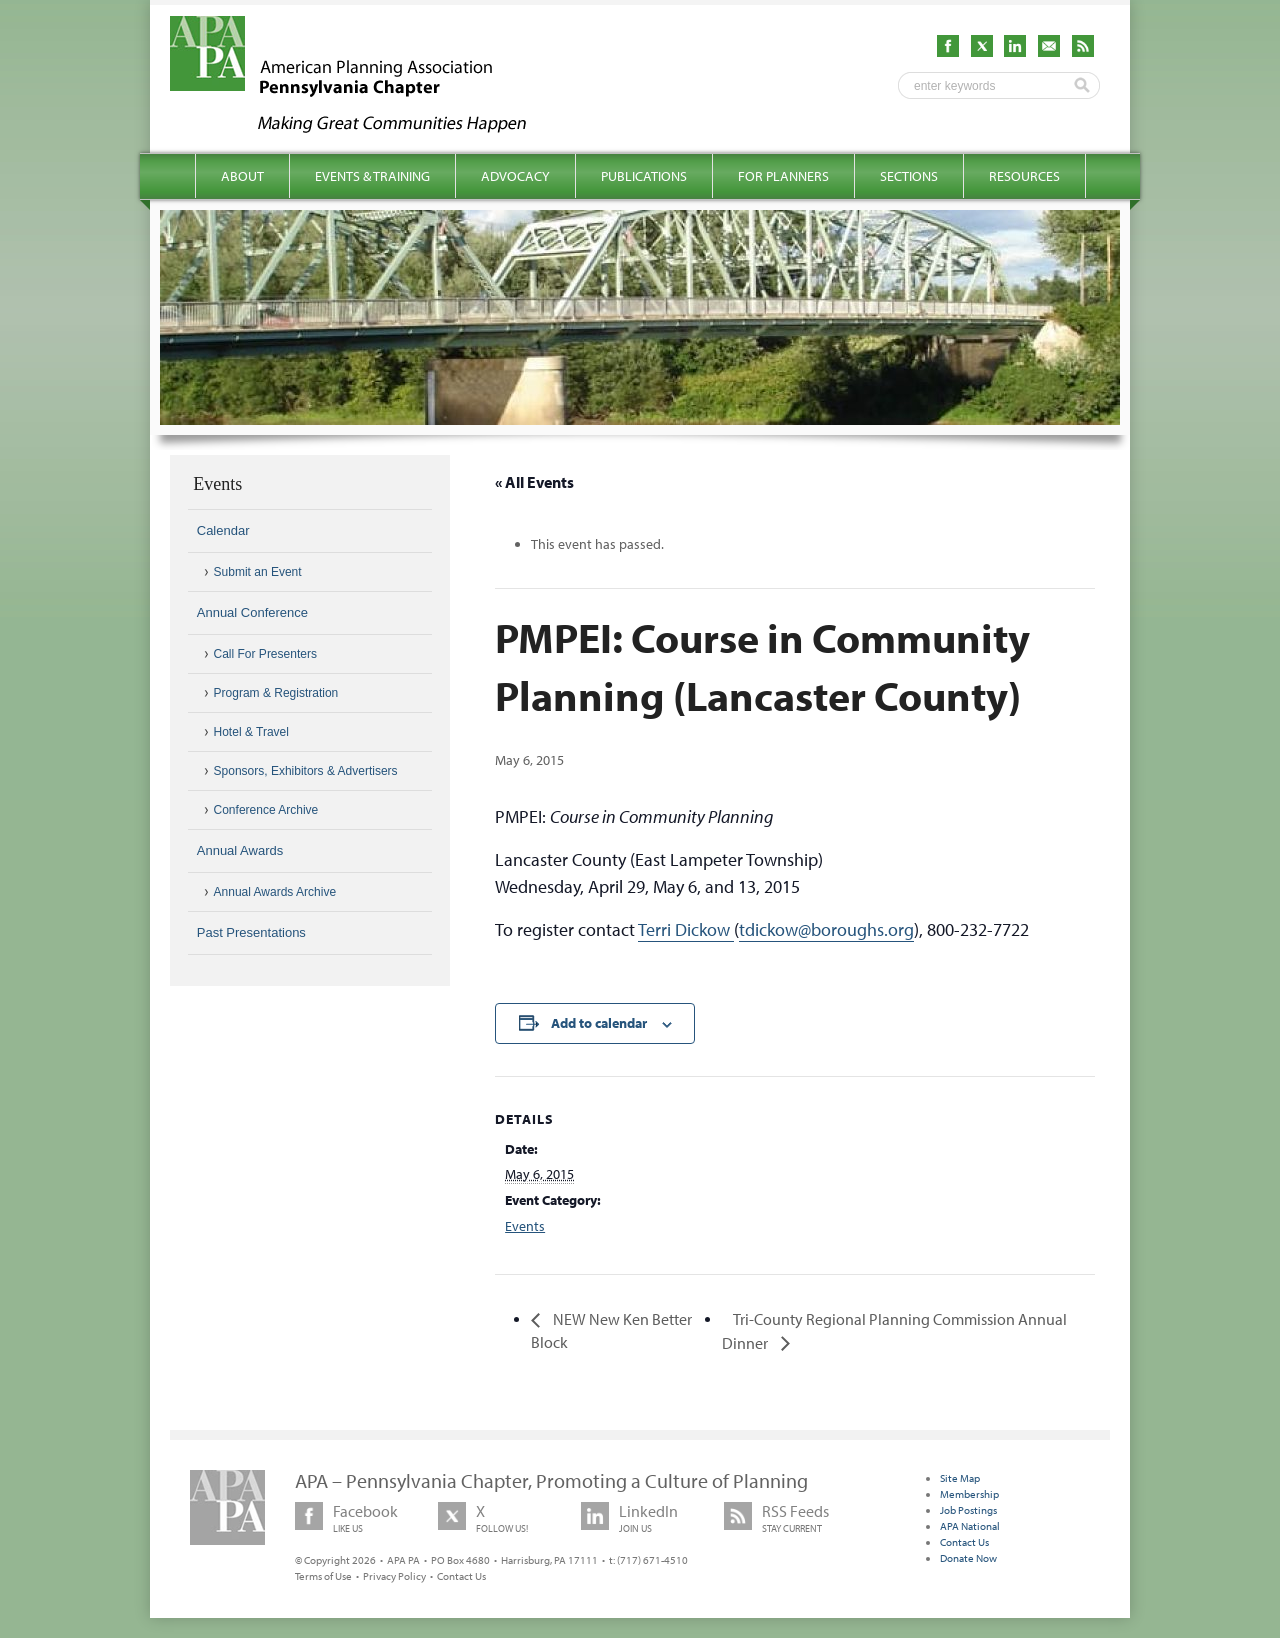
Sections (909, 176)
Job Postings (968, 1510)
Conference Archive (266, 810)
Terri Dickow (686, 929)
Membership (969, 1494)
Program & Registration (276, 693)
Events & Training (372, 176)
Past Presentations (251, 932)
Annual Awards (240, 850)
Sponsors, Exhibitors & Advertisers (306, 771)
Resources (1024, 176)
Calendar (223, 530)
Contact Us (461, 1576)
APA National (970, 1526)
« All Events (534, 482)
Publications (644, 176)
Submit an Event (258, 572)
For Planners (783, 176)
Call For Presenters (265, 654)
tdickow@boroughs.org (826, 929)
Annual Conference (252, 612)
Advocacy (515, 176)
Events (525, 1226)
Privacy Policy (394, 1576)
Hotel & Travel (251, 732)
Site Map (960, 1478)
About (242, 176)
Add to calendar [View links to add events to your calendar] (599, 1023)
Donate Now (968, 1558)
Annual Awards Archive (275, 892)
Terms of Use (323, 1576)
